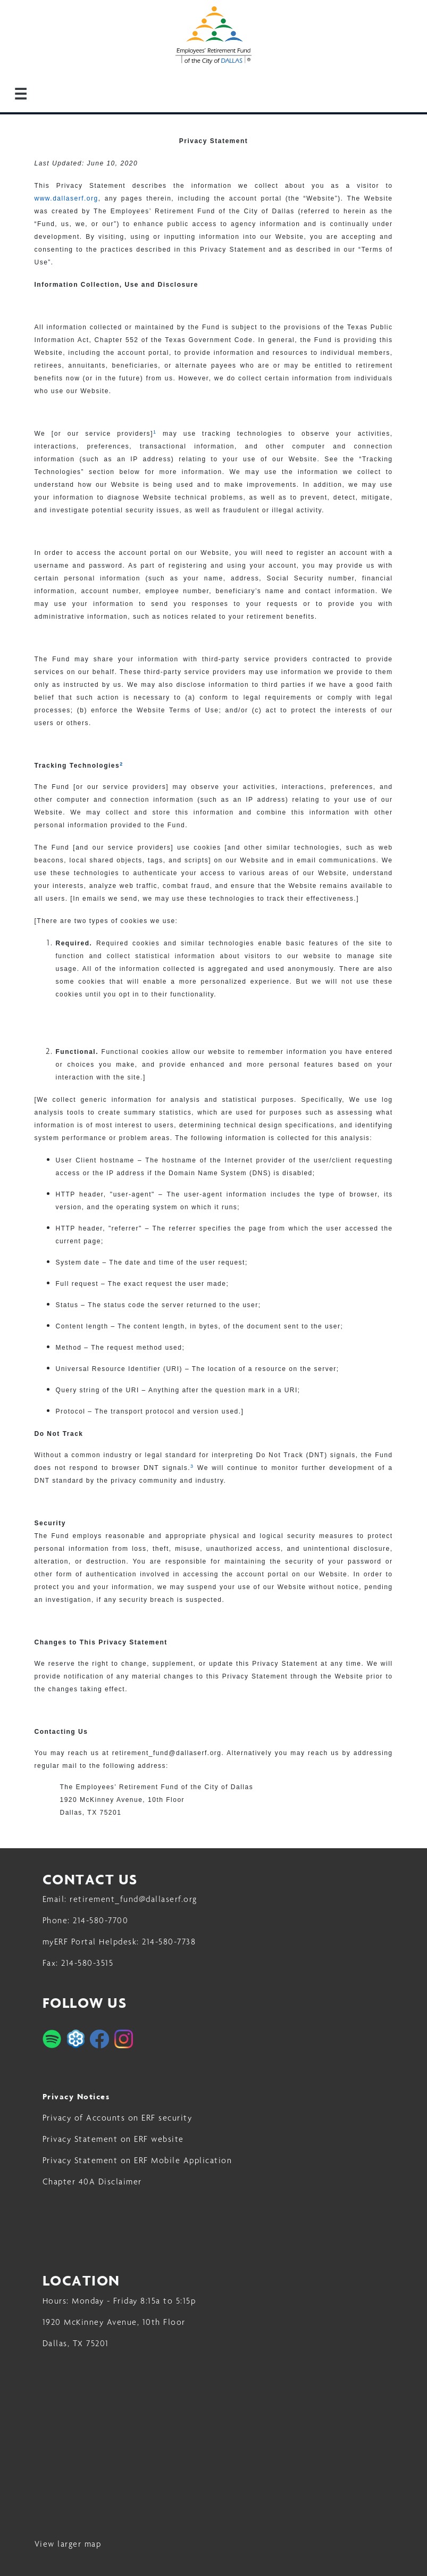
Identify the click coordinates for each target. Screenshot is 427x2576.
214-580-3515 (87, 1963)
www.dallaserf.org (66, 198)
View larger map (68, 2544)
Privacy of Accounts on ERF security (117, 2118)
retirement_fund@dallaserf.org (133, 1899)
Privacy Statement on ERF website (113, 2139)
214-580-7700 (100, 1920)
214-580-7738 (169, 1942)
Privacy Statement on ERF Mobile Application (137, 2160)
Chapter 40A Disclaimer (92, 2181)
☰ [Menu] (21, 94)
